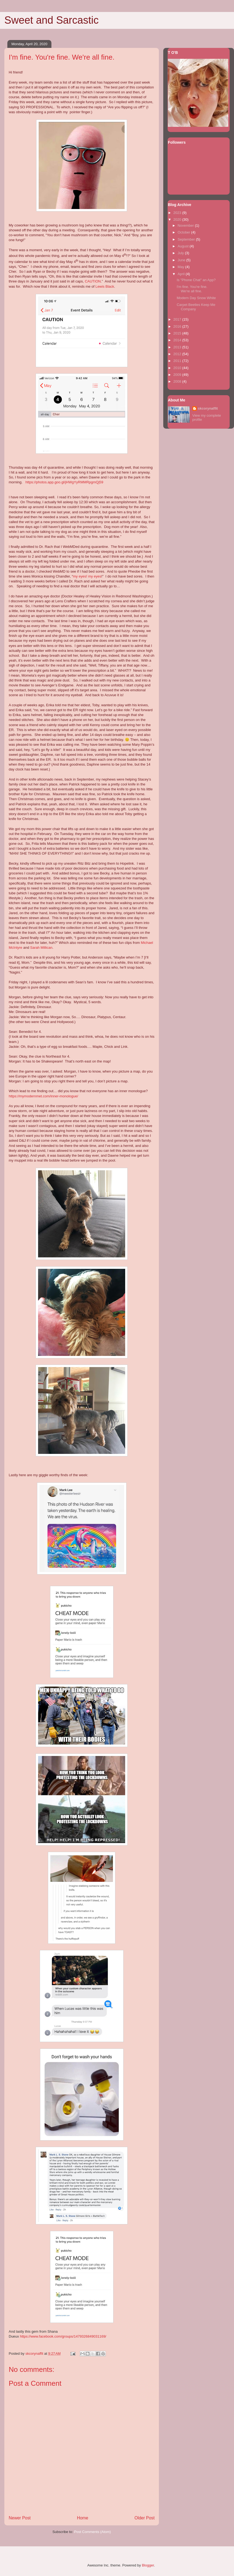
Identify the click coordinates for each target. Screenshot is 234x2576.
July (181, 253)
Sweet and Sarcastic (51, 20)
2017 (177, 319)
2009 (177, 375)
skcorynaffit (208, 408)
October (184, 232)
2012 (177, 354)
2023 (177, 213)
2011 (177, 361)
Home (82, 2518)
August (184, 246)
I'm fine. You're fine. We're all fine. (192, 289)
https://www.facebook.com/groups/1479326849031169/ (63, 2336)
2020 (177, 219)
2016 (177, 326)
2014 (177, 340)
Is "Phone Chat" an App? (196, 280)
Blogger (148, 2565)
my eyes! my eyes (87, 576)
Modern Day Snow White (196, 298)
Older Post (144, 2518)
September (187, 239)
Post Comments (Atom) (92, 2532)
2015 (177, 333)
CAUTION (93, 281)
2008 (177, 381)
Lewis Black (105, 286)
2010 (177, 368)
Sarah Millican (41, 947)
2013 (177, 347)
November (186, 225)
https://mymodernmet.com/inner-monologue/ (43, 1096)
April (182, 274)
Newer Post (20, 2518)
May (181, 267)
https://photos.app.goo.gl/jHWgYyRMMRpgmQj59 (64, 482)
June (182, 260)
